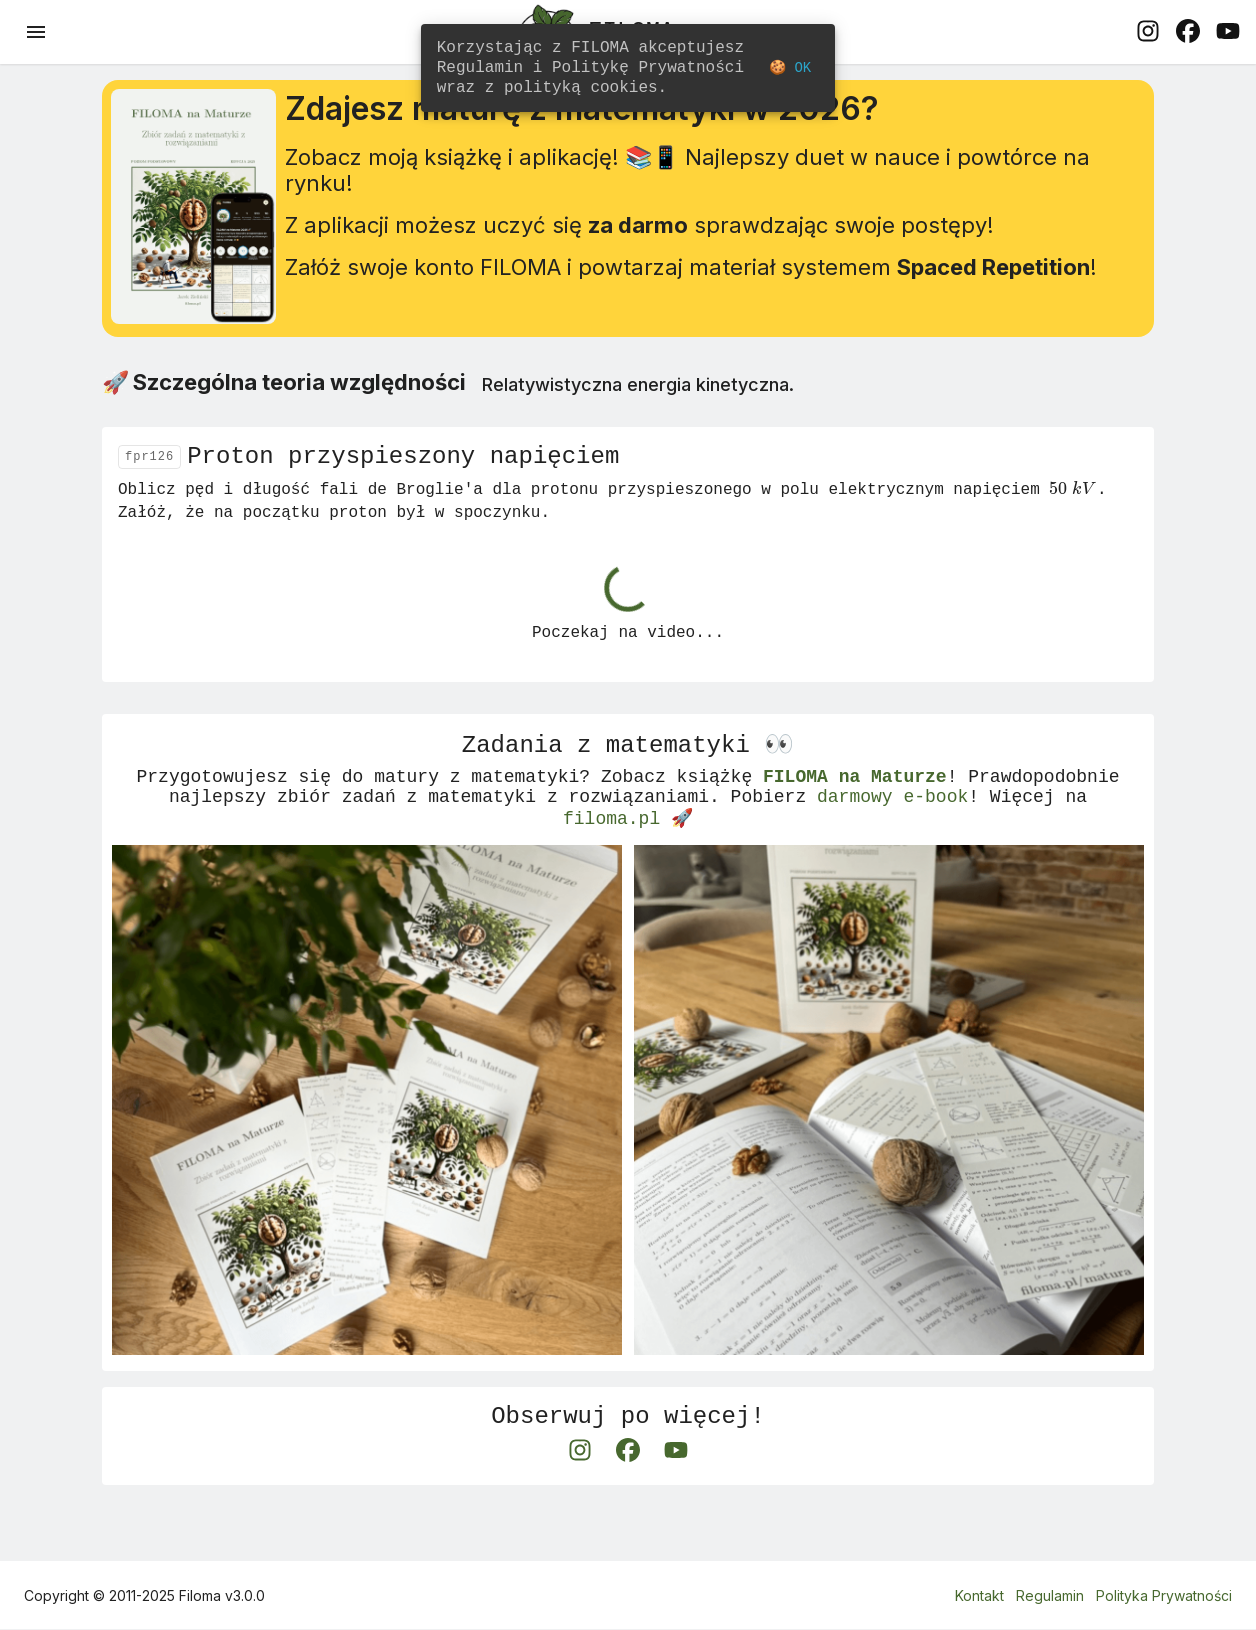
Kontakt (979, 1596)
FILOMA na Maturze (855, 814)
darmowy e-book (892, 838)
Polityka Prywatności (1164, 1596)
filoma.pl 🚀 (628, 862)
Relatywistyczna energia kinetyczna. (638, 405)
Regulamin (1050, 1596)
